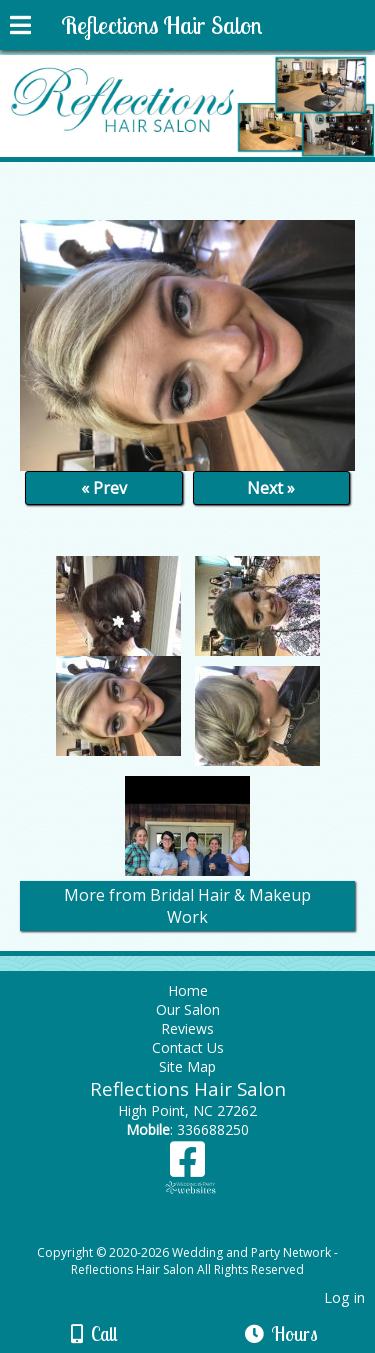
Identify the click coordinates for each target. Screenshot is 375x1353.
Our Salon (188, 1009)
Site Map (187, 1066)
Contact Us (188, 1047)
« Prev (104, 488)
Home (188, 990)
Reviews (187, 1028)
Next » (271, 488)
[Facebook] (187, 1166)
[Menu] (20, 28)
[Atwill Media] (205, 1230)
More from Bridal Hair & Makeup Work (187, 906)
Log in (344, 1297)
